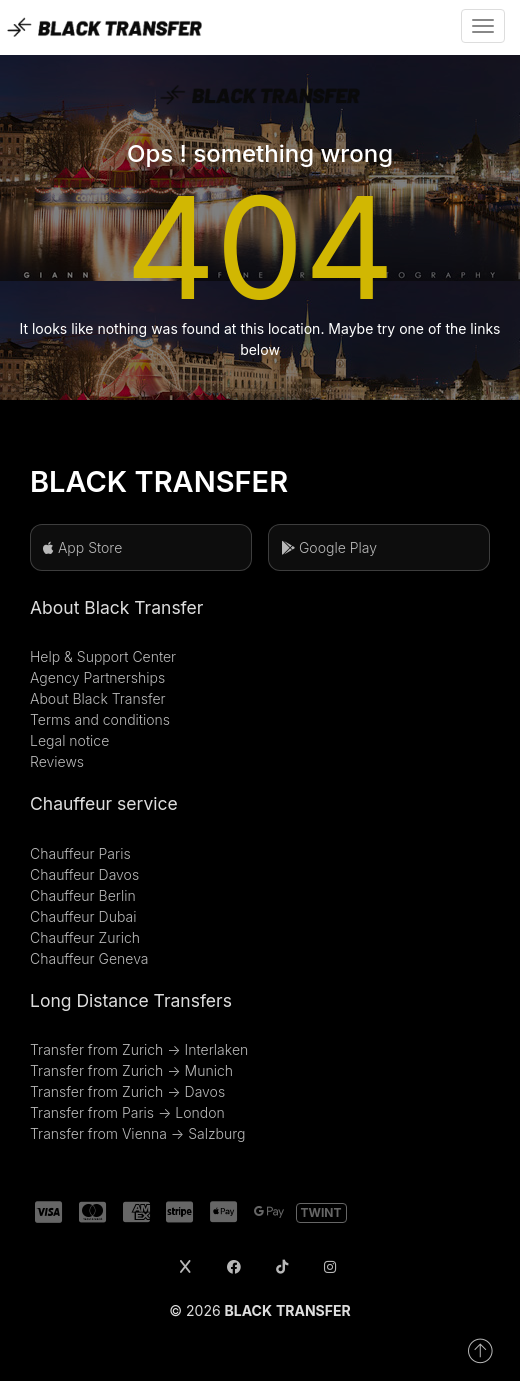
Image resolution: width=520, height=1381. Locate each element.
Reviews (57, 761)
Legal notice (69, 740)
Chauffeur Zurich (85, 937)
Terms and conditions (100, 719)
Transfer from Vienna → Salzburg (137, 1133)
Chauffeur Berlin (83, 895)
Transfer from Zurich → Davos (127, 1091)
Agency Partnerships (97, 677)
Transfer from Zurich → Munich (131, 1070)
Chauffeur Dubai (83, 916)
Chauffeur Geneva (89, 958)
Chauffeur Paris (80, 853)
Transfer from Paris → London (127, 1112)
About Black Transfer (98, 698)
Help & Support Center (103, 656)
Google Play (329, 547)
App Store (82, 547)
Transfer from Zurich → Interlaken (139, 1049)
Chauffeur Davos (84, 874)
